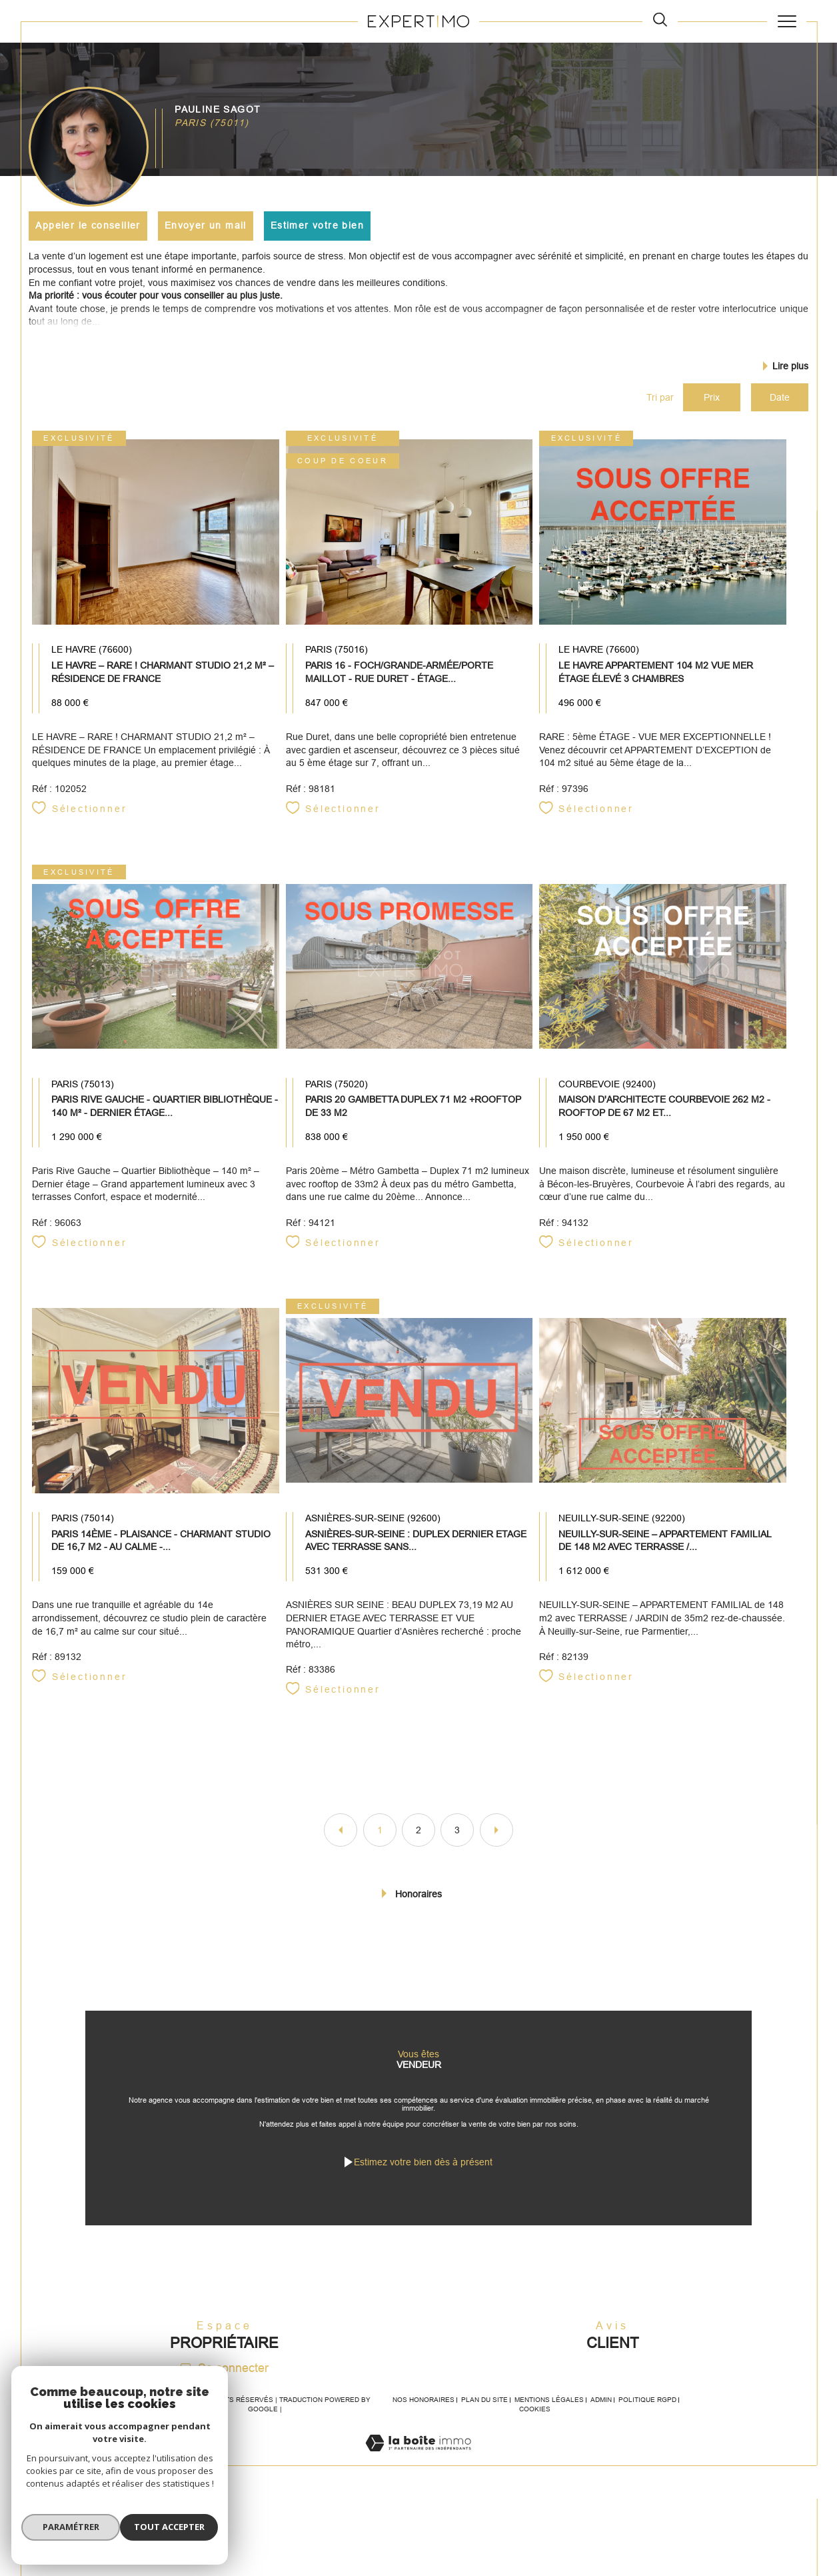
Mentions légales (549, 2435)
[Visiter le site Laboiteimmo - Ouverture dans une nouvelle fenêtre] (418, 2493)
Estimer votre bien (318, 225)
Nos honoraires (423, 2435)
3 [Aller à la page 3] (457, 1845)
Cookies (534, 2444)
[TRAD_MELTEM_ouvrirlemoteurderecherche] (660, 21)
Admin (601, 2435)
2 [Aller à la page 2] (418, 1845)
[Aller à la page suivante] (496, 1845)
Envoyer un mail (207, 225)
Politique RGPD (647, 2435)
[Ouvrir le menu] (786, 21)
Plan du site (484, 2435)
